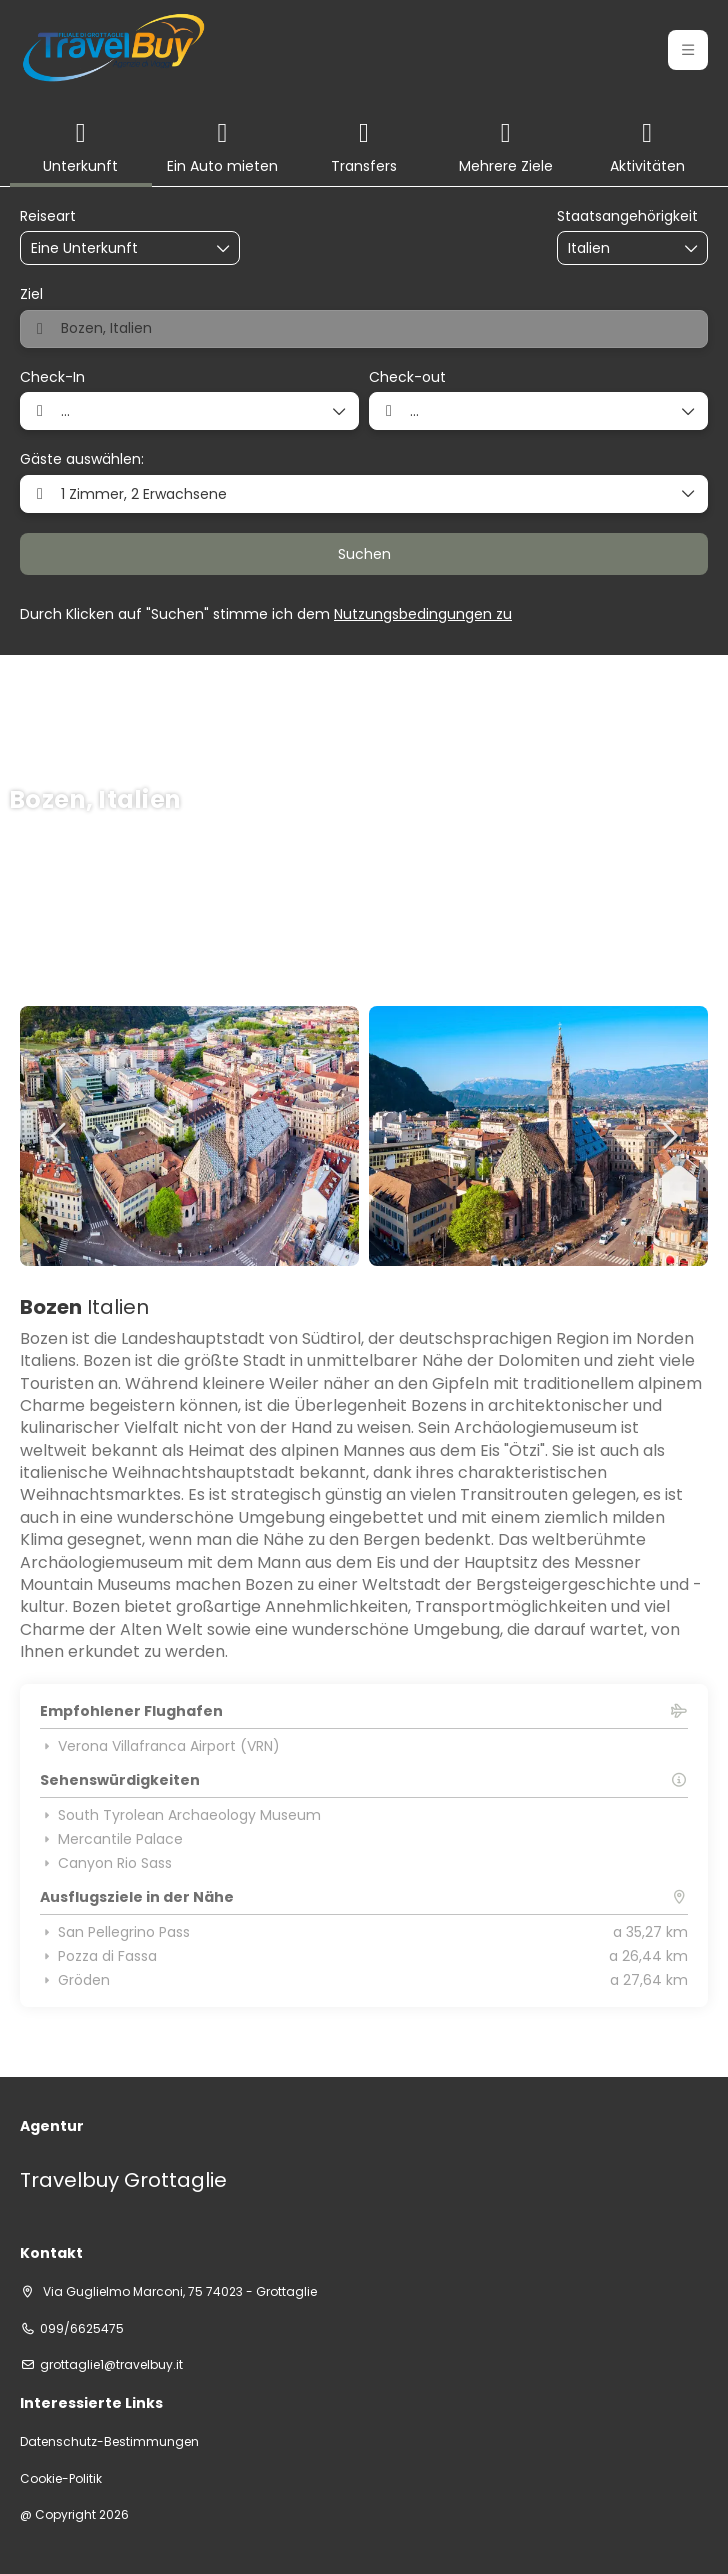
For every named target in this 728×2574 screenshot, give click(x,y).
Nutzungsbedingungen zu (423, 614)
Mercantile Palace (111, 1839)
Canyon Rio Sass (106, 1863)
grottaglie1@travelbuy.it (111, 2365)
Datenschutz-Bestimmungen (109, 2442)
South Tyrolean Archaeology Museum (180, 1815)
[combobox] (618, 248)
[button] (688, 50)
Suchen (364, 554)
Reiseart (48, 216)
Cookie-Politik (61, 2479)
